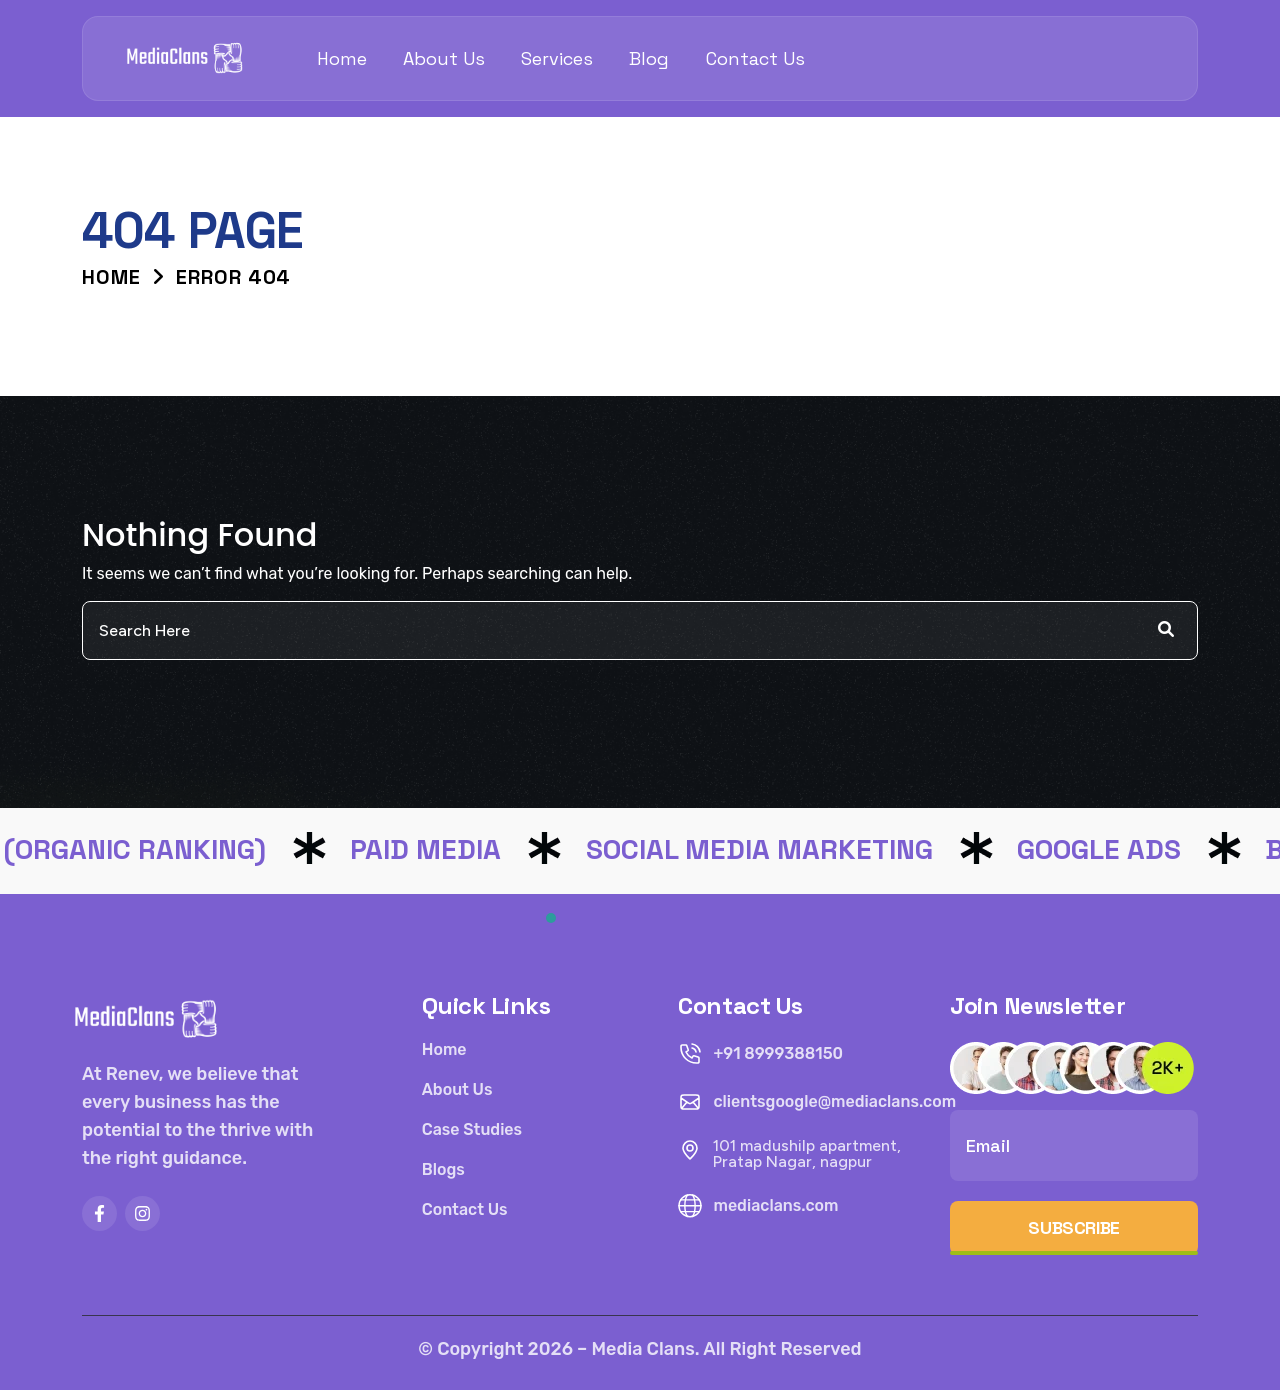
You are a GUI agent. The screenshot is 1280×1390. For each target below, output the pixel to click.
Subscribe (1074, 1227)
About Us (444, 58)
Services (557, 58)
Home (342, 58)
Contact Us (755, 58)
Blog (649, 58)
